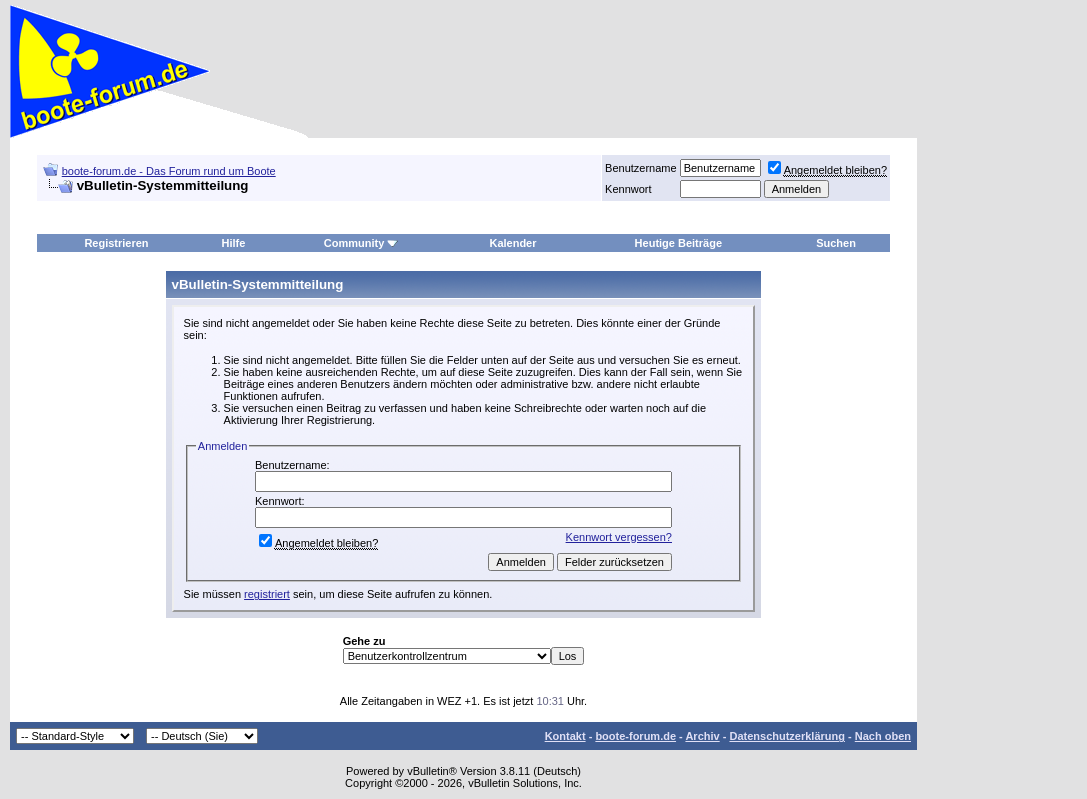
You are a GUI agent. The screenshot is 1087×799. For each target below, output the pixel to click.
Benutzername (641, 168)
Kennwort (628, 189)
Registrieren (116, 243)
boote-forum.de (635, 736)
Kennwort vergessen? (619, 537)
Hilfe (233, 243)
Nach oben (883, 736)
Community (361, 243)
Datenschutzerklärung (787, 736)
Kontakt (565, 736)
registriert (267, 594)
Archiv (702, 736)
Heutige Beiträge (678, 243)
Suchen (836, 243)
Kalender (512, 243)
